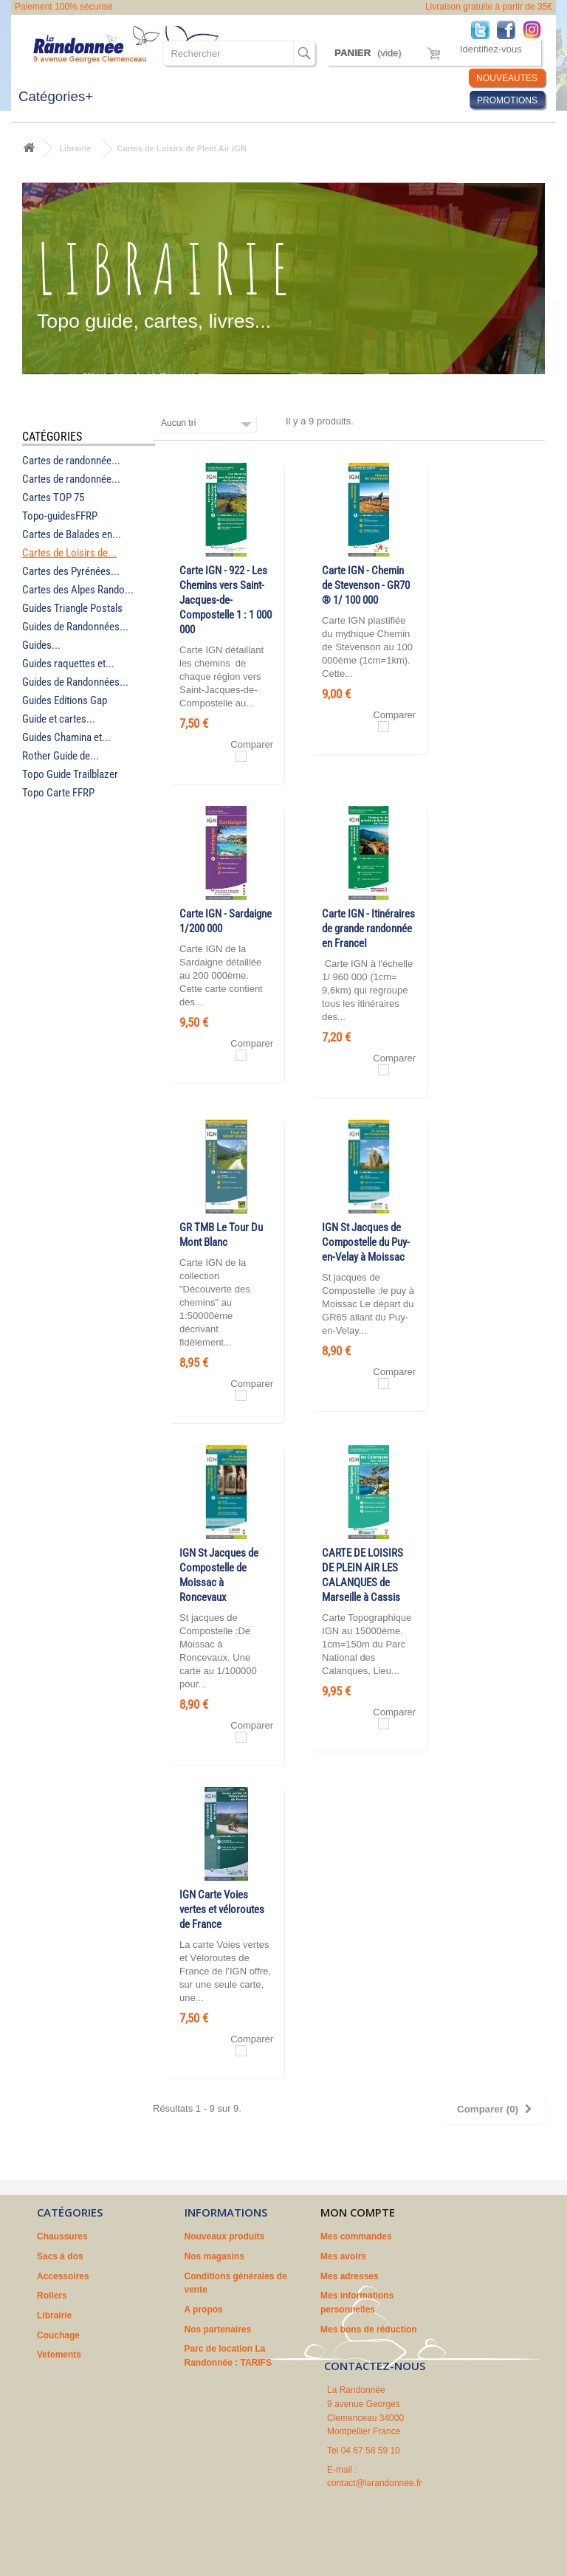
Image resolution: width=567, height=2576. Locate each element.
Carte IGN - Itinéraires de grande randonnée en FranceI (368, 928)
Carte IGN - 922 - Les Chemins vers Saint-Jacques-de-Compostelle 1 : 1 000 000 (225, 600)
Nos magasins (214, 2256)
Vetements (59, 2354)
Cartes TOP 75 (53, 497)
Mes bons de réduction (368, 2329)
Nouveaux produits (225, 2236)
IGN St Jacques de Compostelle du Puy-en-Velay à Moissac (366, 1242)
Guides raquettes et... (68, 663)
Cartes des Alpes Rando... (78, 589)
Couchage (58, 2335)
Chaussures (62, 2236)
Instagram (535, 29)
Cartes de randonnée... (71, 460)
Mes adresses (349, 2276)
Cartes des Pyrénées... (71, 571)
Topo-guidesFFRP (59, 516)
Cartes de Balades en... (71, 534)
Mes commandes (356, 2236)
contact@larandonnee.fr (374, 2483)
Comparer (251, 744)
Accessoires (63, 2276)
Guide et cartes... (58, 719)
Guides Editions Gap (64, 700)
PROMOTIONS (507, 100)
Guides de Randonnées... (75, 626)
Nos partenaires (218, 2329)
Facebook (510, 29)
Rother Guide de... (60, 755)
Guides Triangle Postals (72, 608)
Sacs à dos (60, 2256)
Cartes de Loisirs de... (69, 552)
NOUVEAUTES (506, 78)
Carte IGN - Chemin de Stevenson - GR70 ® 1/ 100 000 (366, 585)
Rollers (52, 2295)
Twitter (484, 29)
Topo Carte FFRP (58, 792)
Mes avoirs (343, 2256)
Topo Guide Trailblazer (70, 774)
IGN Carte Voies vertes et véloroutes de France (221, 1909)
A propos (204, 2309)
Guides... (41, 645)
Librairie (75, 148)
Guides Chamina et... (66, 737)
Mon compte (357, 2212)
